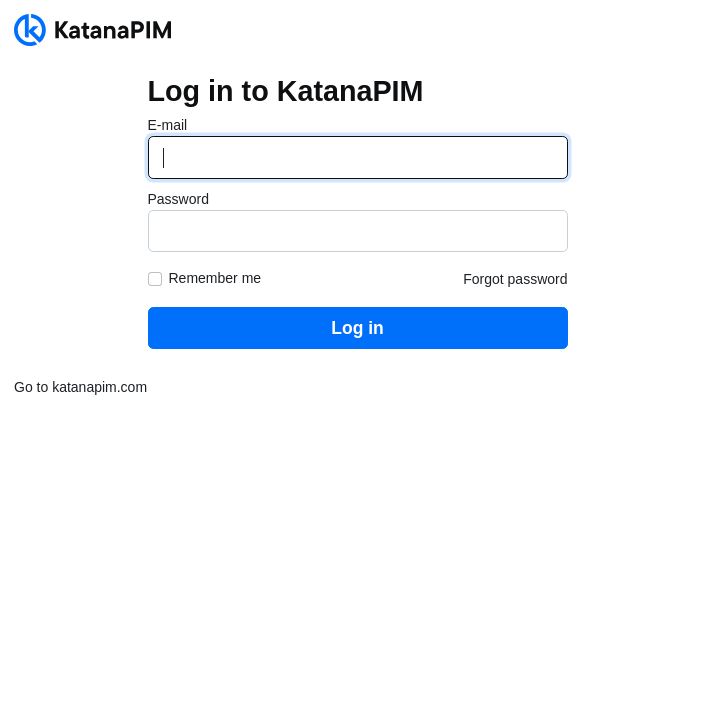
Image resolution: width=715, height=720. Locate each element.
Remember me (215, 278)
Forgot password (515, 279)
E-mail (168, 125)
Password (178, 199)
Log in (357, 328)
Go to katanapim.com (80, 387)
